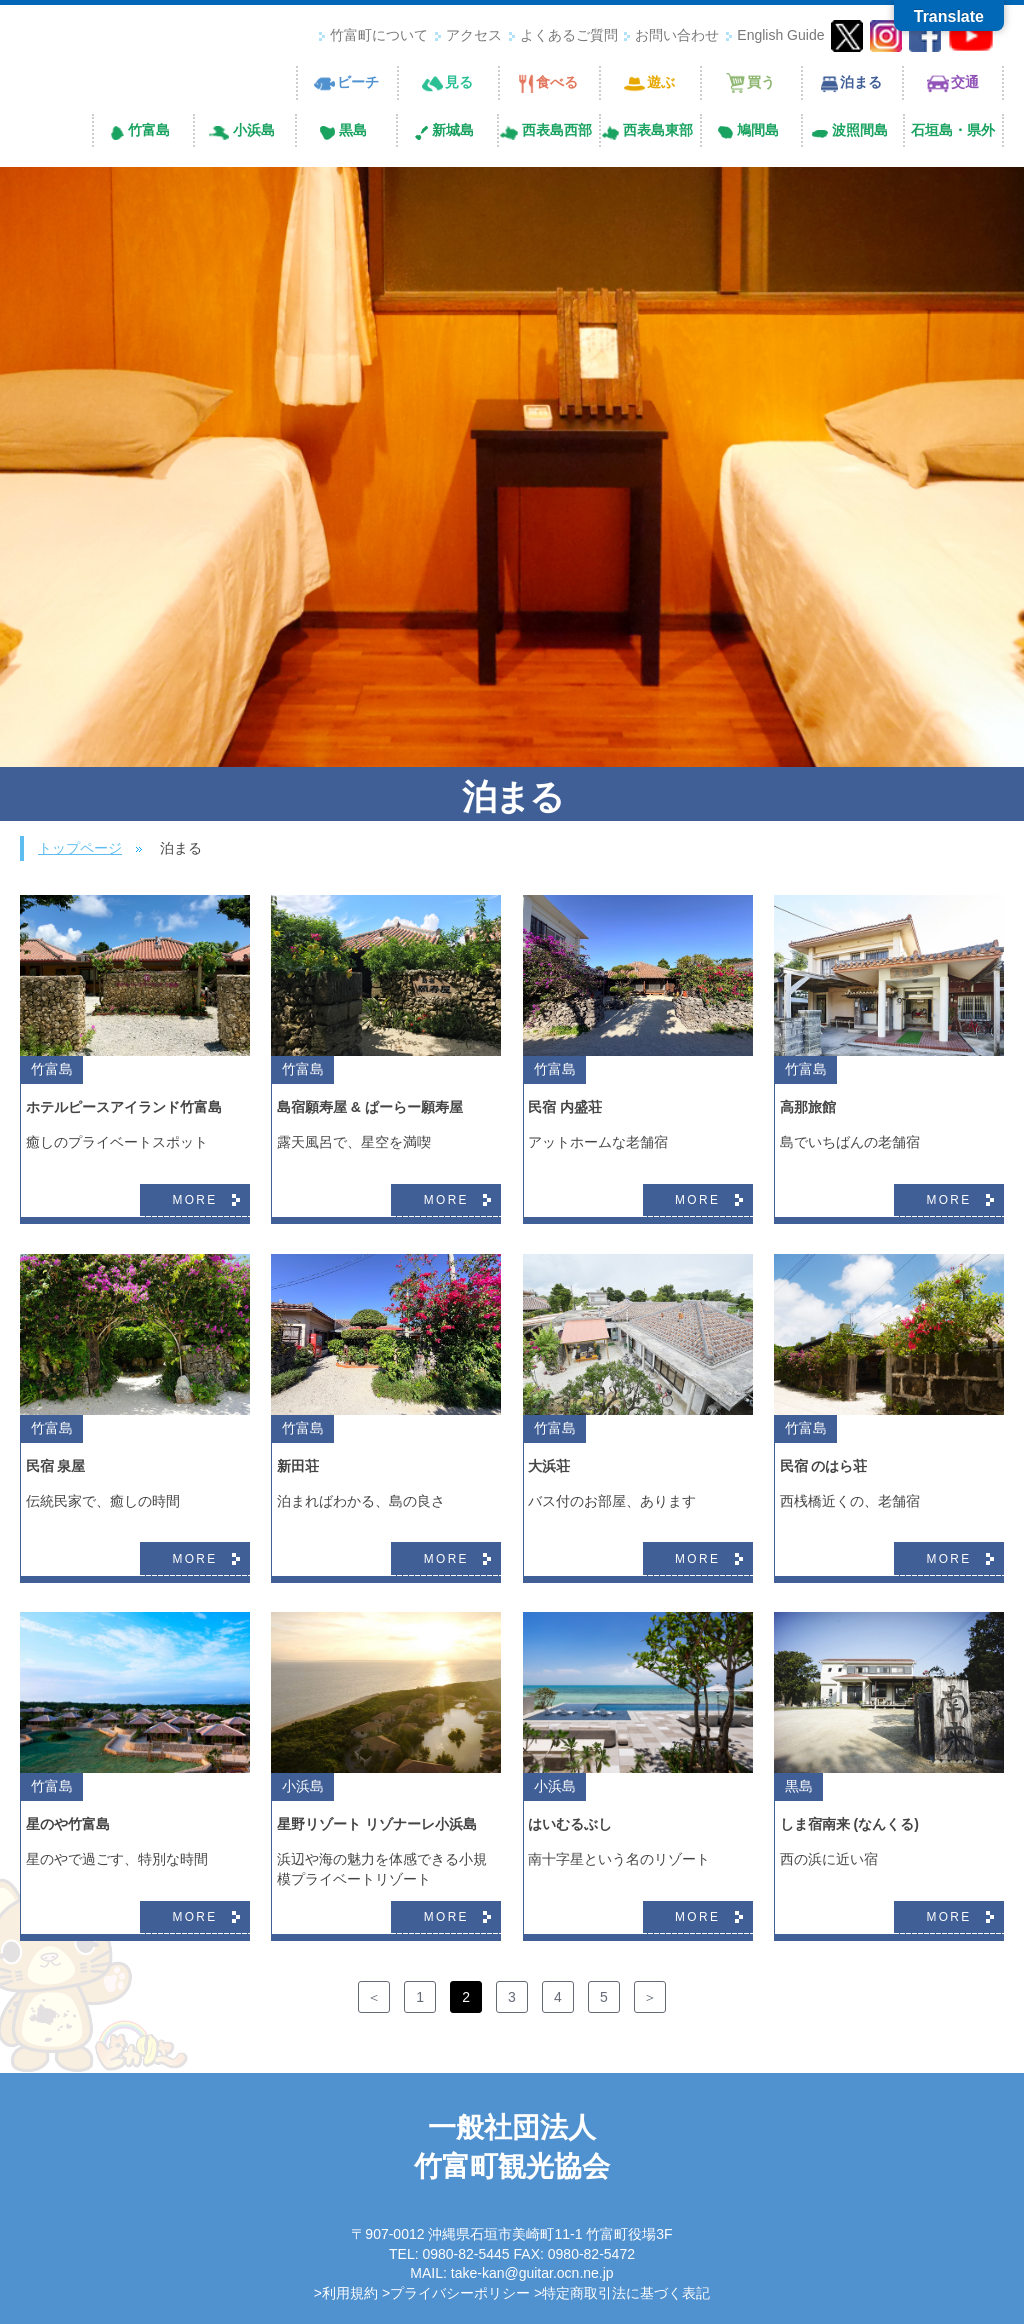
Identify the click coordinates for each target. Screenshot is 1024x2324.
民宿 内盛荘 (565, 1107)
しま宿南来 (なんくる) (849, 1824)
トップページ (80, 848)
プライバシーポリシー (460, 2293)
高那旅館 (808, 1107)
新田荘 (298, 1466)
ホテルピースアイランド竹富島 (124, 1107)
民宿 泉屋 (56, 1466)
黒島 (799, 1786)
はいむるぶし (570, 1824)
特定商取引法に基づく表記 (626, 2293)
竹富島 (52, 1069)
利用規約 (350, 2293)
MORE (194, 1200)
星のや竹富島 (68, 1824)
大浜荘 (549, 1466)
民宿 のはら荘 (824, 1466)
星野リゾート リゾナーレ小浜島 (377, 1824)
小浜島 (303, 1786)
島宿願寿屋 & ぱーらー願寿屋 (370, 1107)
